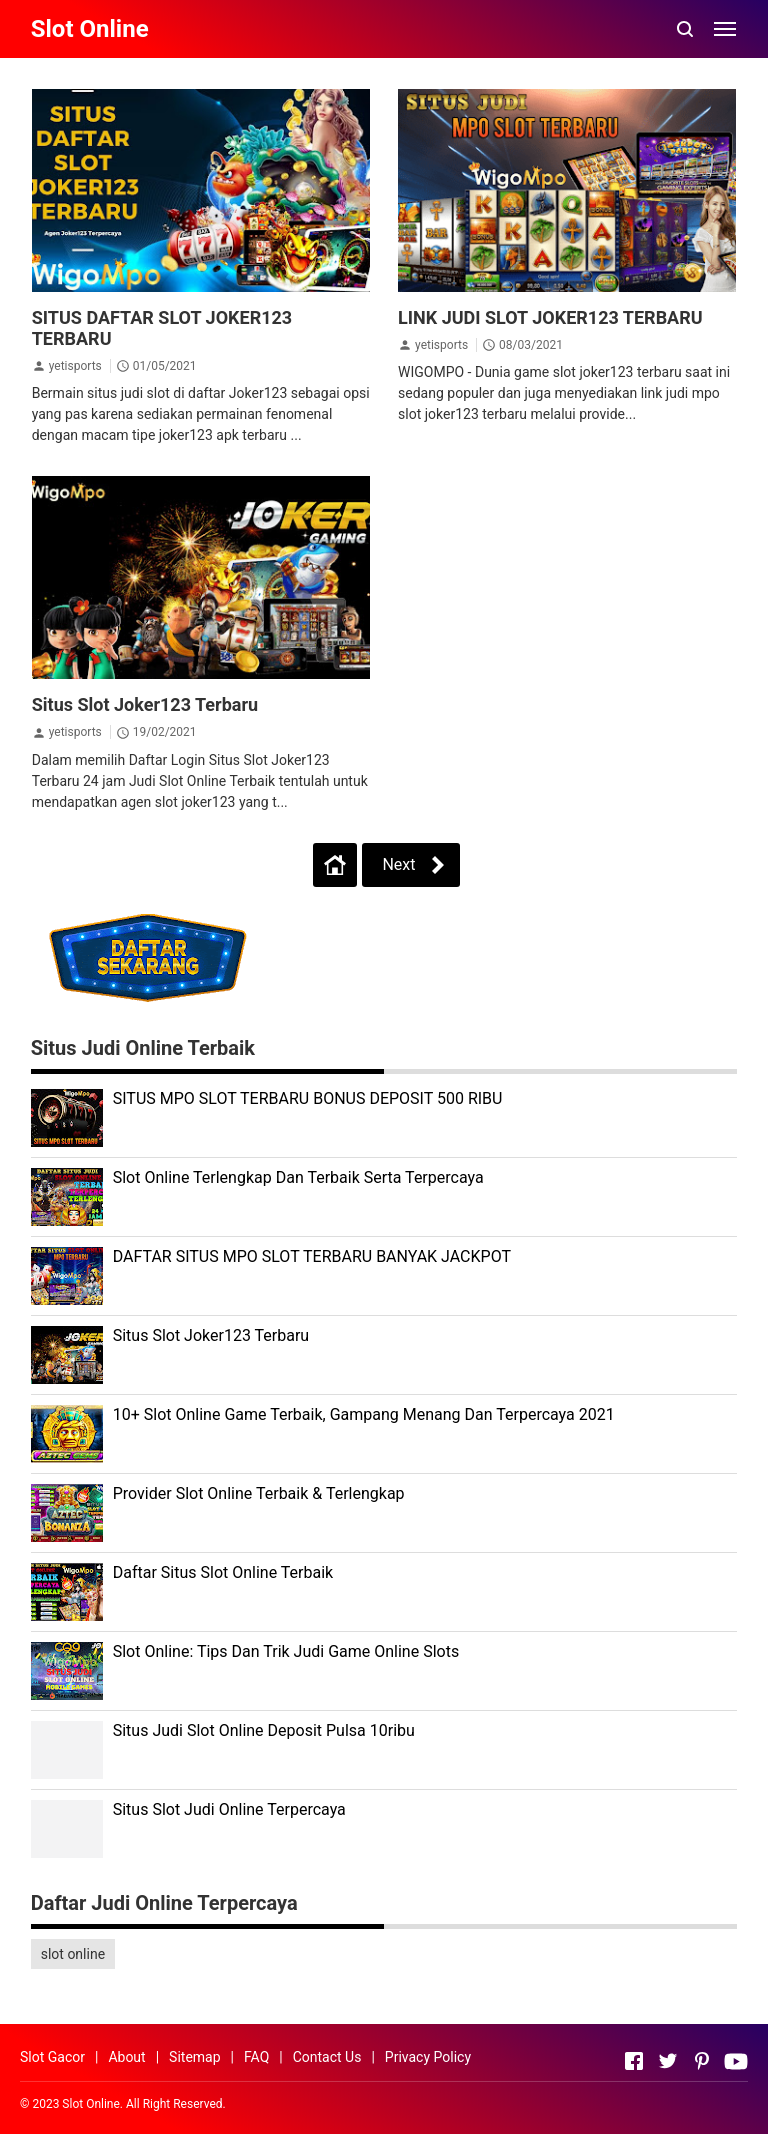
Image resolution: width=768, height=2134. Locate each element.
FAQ (256, 2057)
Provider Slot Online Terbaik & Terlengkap (259, 1493)
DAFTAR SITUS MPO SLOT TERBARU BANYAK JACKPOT (312, 1256)
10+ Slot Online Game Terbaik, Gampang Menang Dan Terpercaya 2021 (364, 1414)
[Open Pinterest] (702, 2061)
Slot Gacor (52, 2057)
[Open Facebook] (634, 2061)
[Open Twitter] (668, 2061)
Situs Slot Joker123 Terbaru (145, 704)
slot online (73, 1954)
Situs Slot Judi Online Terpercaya (229, 1809)
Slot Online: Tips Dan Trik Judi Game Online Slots (286, 1651)
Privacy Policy (428, 2057)
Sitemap (194, 2057)
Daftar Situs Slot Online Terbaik (223, 1572)
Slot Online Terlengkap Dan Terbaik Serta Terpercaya (298, 1177)
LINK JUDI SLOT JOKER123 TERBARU (550, 317)
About (126, 2057)
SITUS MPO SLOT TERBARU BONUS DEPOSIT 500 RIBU (308, 1098)
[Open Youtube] (736, 2061)
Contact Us (327, 2057)
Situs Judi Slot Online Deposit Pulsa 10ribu (264, 1730)
